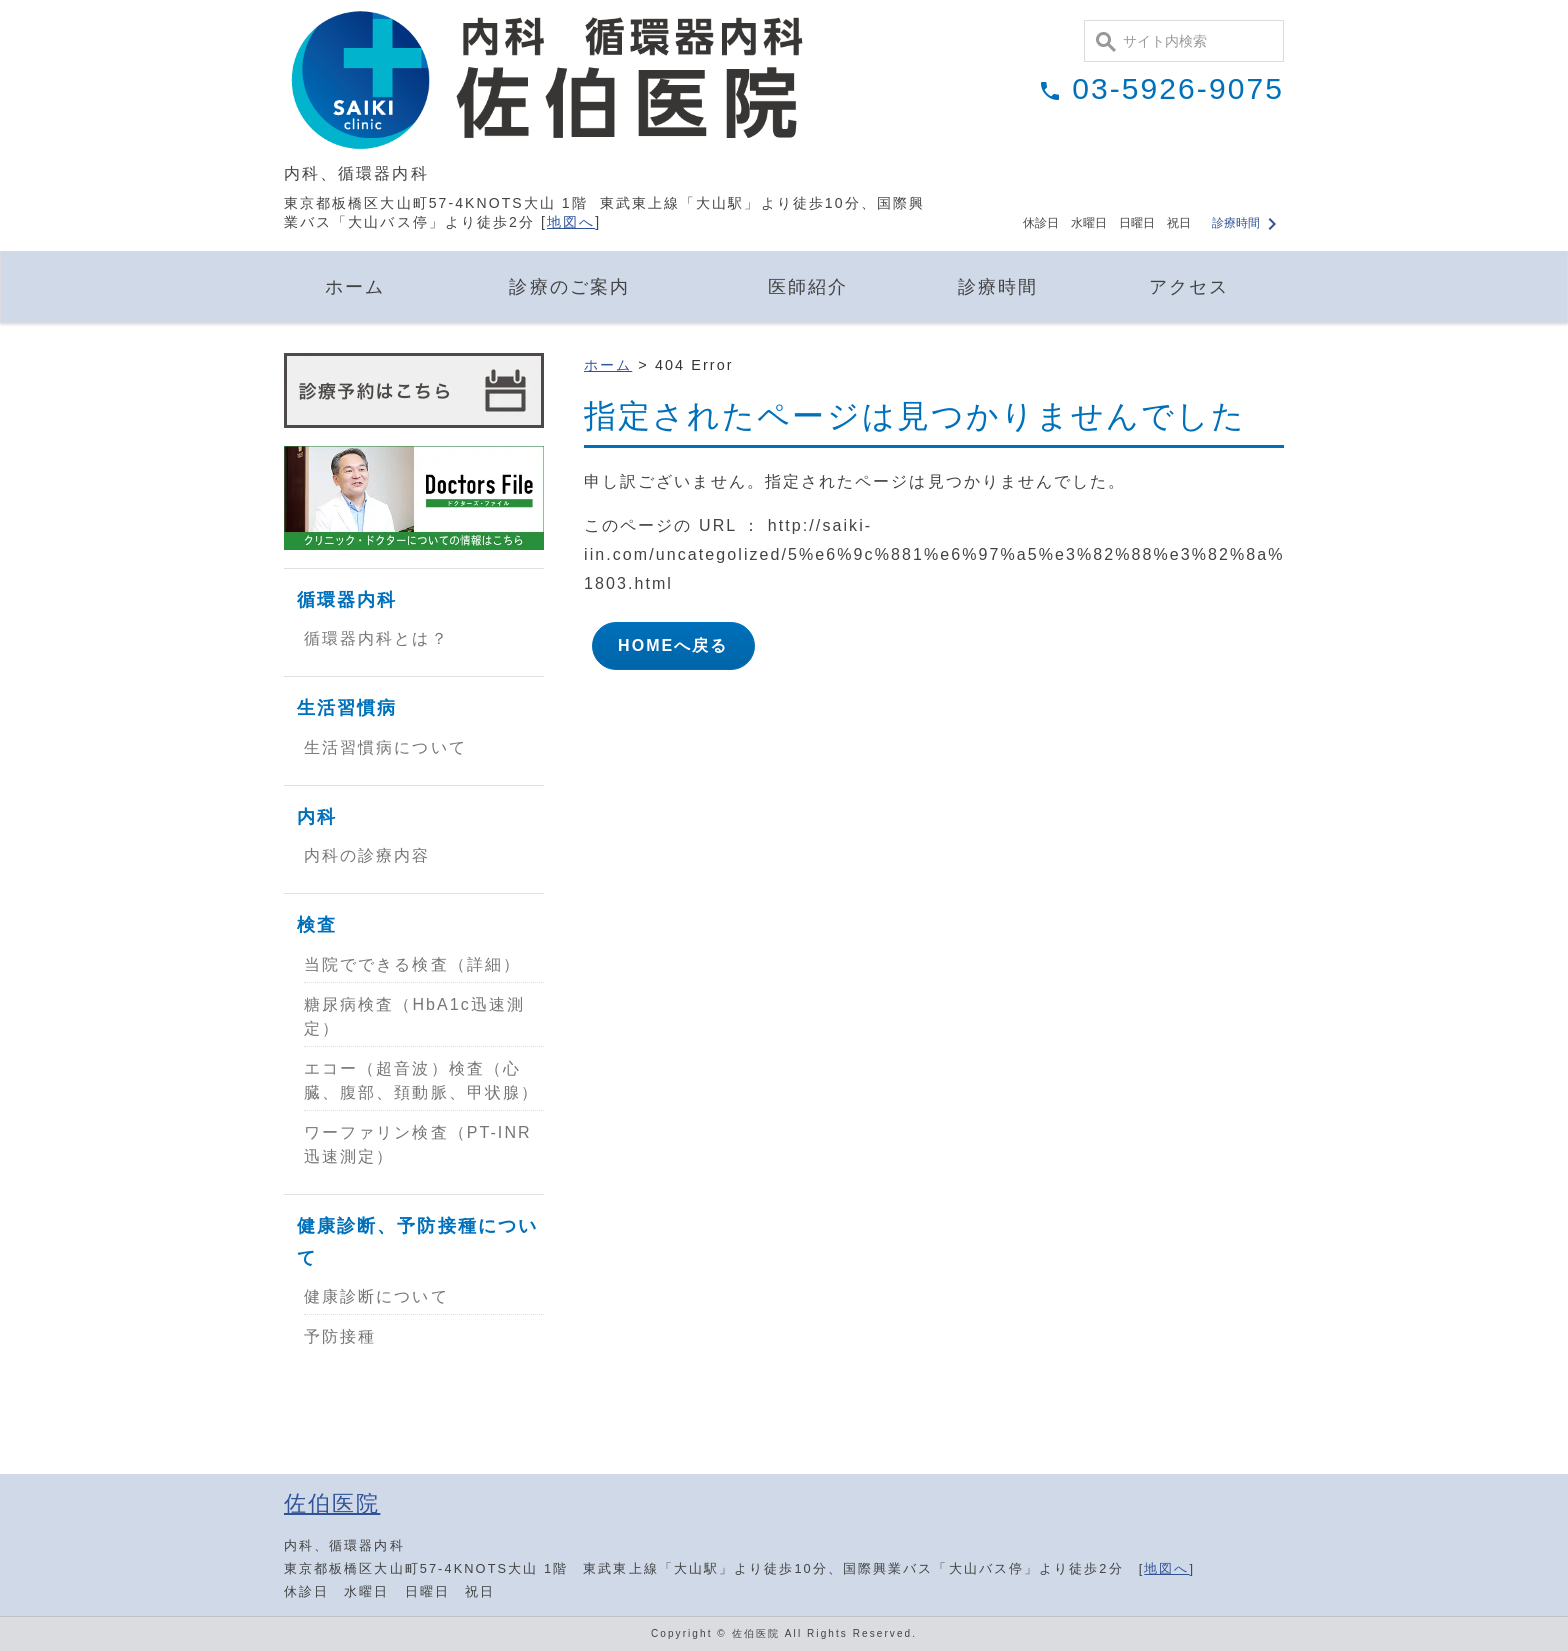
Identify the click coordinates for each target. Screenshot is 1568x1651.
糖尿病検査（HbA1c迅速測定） (414, 1016)
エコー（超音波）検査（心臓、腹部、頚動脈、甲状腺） (421, 1080)
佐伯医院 (332, 1503)
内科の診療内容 (367, 855)
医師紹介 (808, 287)
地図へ (571, 222)
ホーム (355, 287)
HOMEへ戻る (673, 645)
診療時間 (1246, 223)
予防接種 (340, 1336)
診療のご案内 (569, 287)
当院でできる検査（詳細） (412, 964)
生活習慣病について (385, 747)
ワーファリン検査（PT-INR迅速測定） (418, 1144)
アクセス (1189, 287)
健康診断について (376, 1296)
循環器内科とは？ (376, 638)
